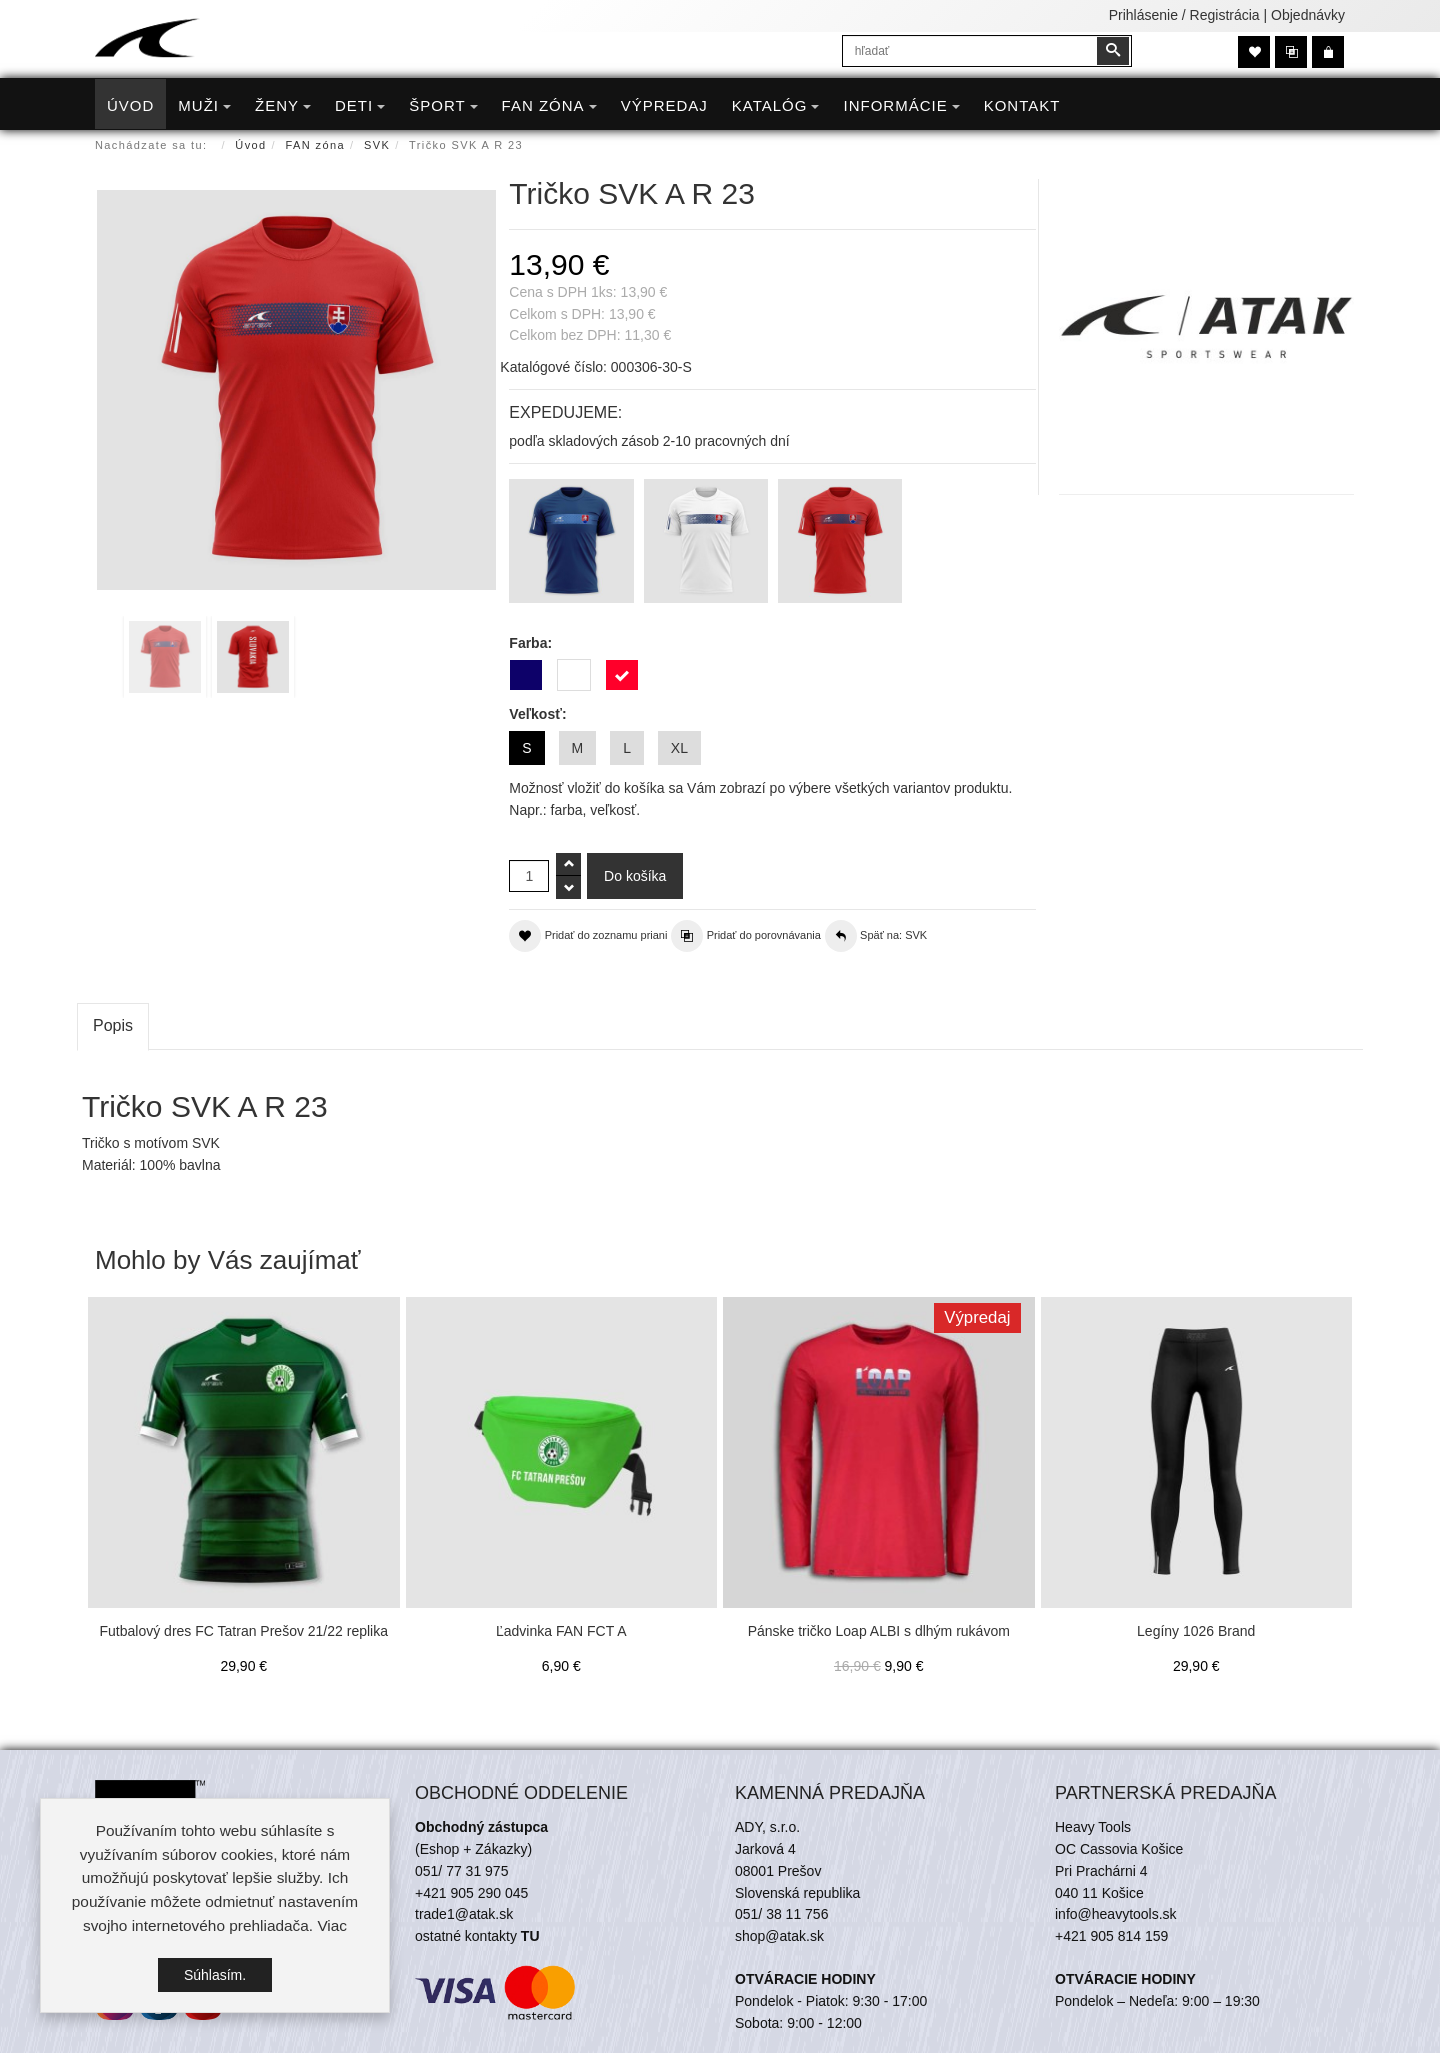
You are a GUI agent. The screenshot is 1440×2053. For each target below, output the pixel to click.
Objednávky (1308, 15)
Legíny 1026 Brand (1196, 1631)
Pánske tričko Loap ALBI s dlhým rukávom (879, 1631)
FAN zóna (316, 145)
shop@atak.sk (779, 1936)
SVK (377, 145)
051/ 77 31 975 (461, 1871)
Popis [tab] (113, 1025)
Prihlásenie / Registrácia (1184, 15)
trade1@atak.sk (464, 1914)
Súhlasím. (215, 1976)
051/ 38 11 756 (781, 1914)
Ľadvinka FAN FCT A (561, 1631)
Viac (332, 1927)
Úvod (250, 145)
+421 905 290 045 (471, 1893)
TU (530, 1936)
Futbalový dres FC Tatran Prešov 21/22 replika (244, 1631)
